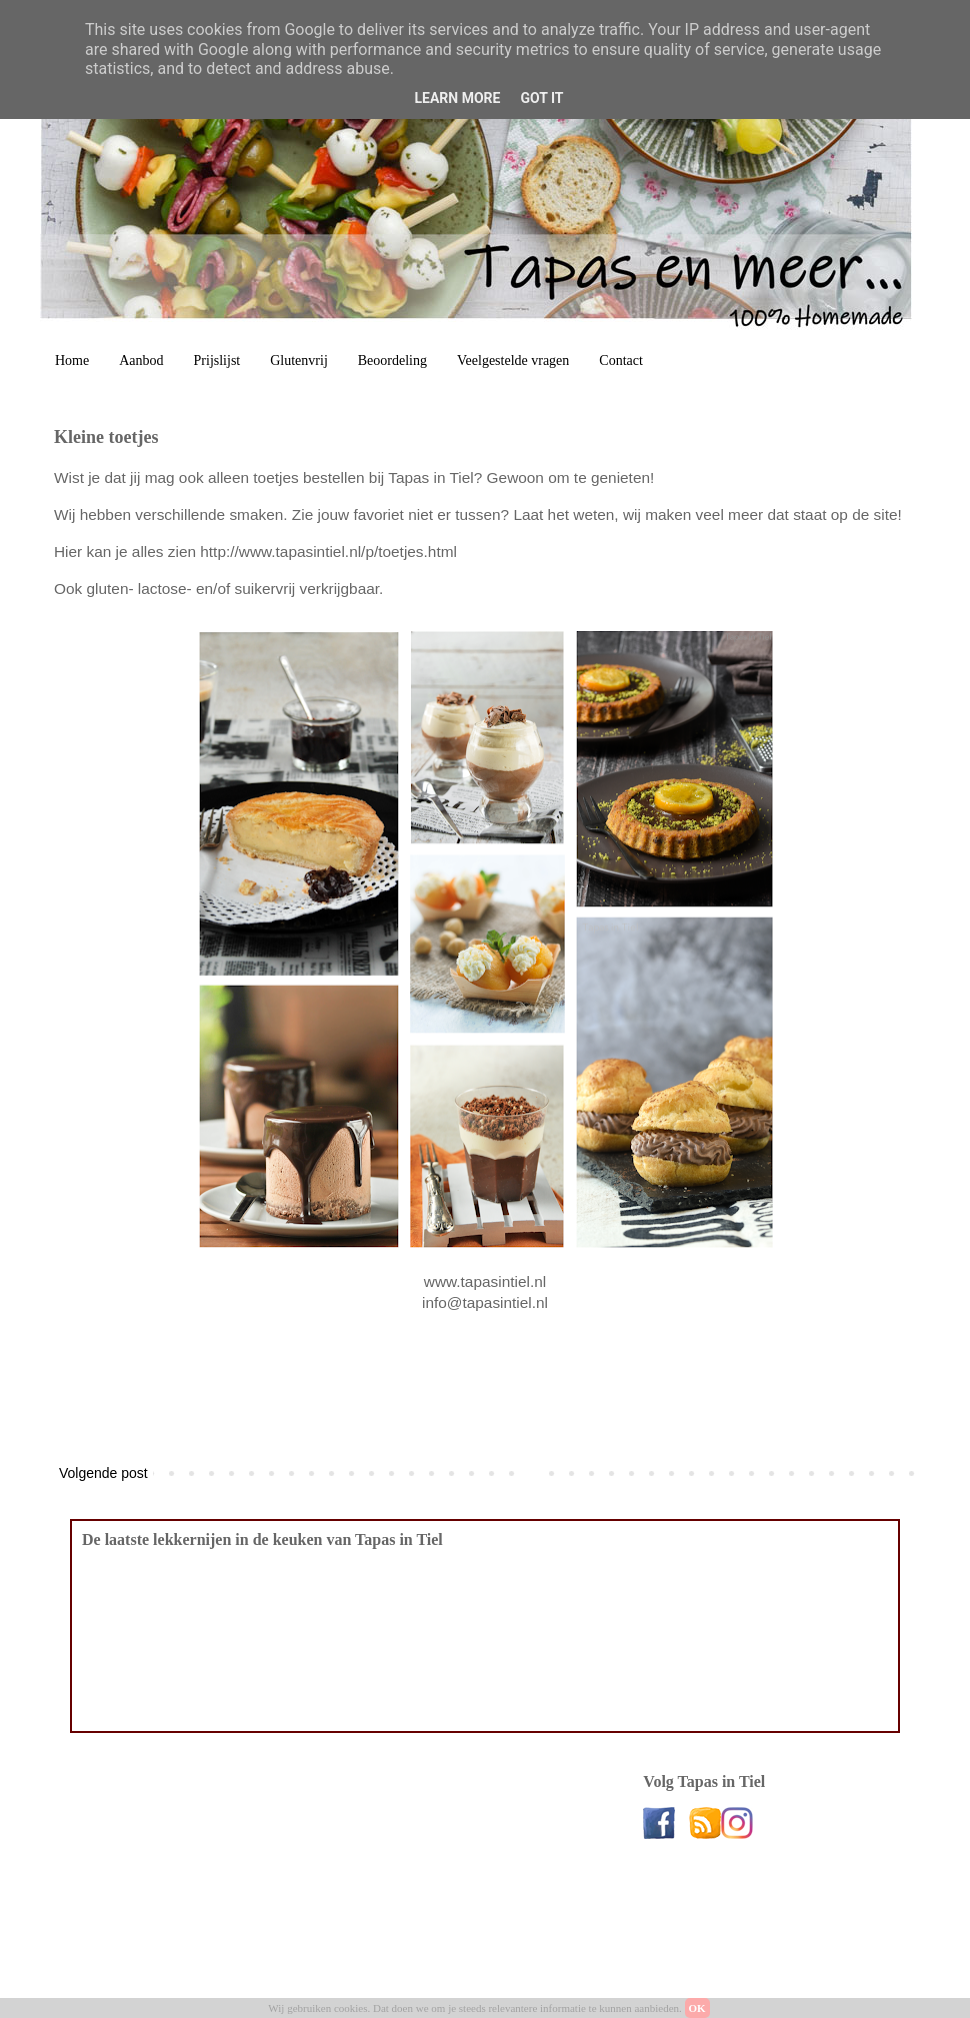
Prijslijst (217, 360)
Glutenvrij (299, 360)
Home (72, 360)
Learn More (457, 98)
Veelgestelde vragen (513, 360)
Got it (541, 98)
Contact (621, 360)
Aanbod (141, 360)
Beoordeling (392, 360)
